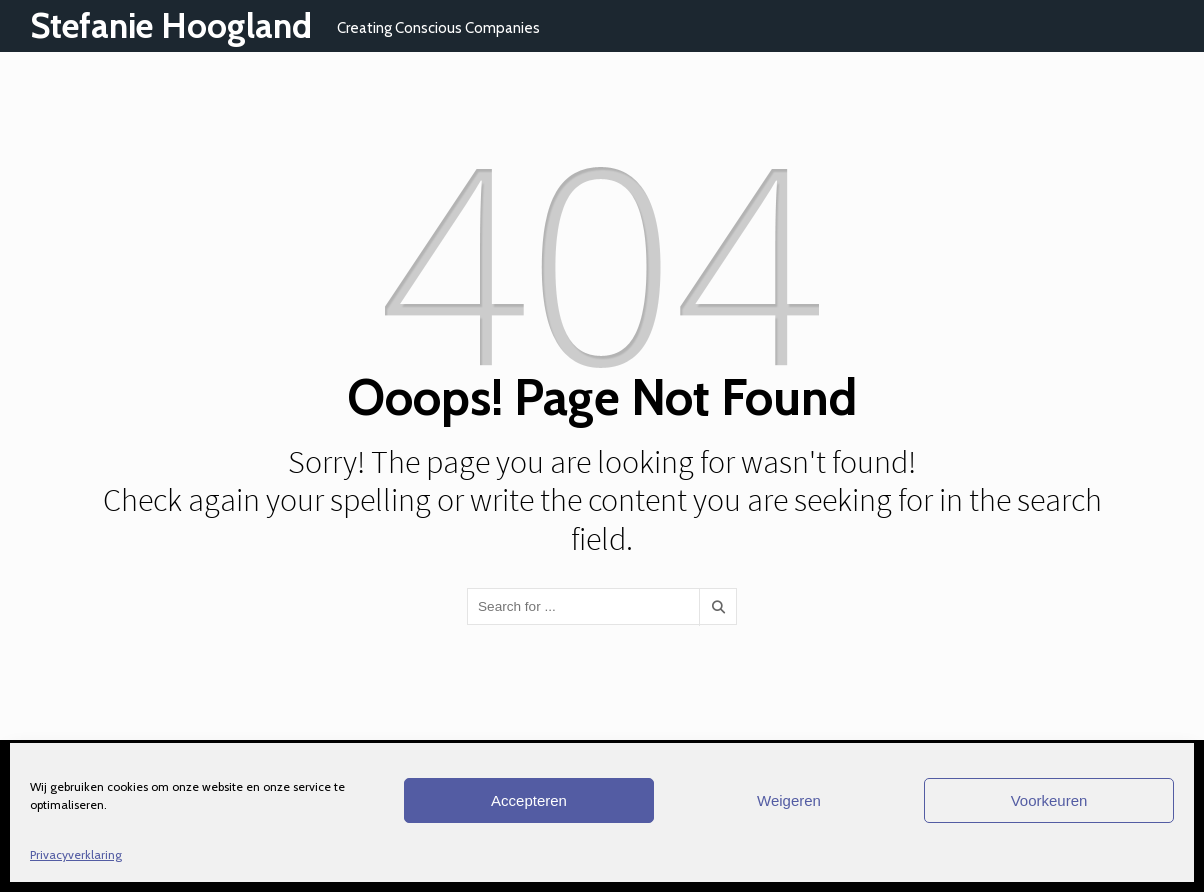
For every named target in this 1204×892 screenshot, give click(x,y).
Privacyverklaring (76, 854)
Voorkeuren (1049, 800)
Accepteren (529, 800)
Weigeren (789, 800)
